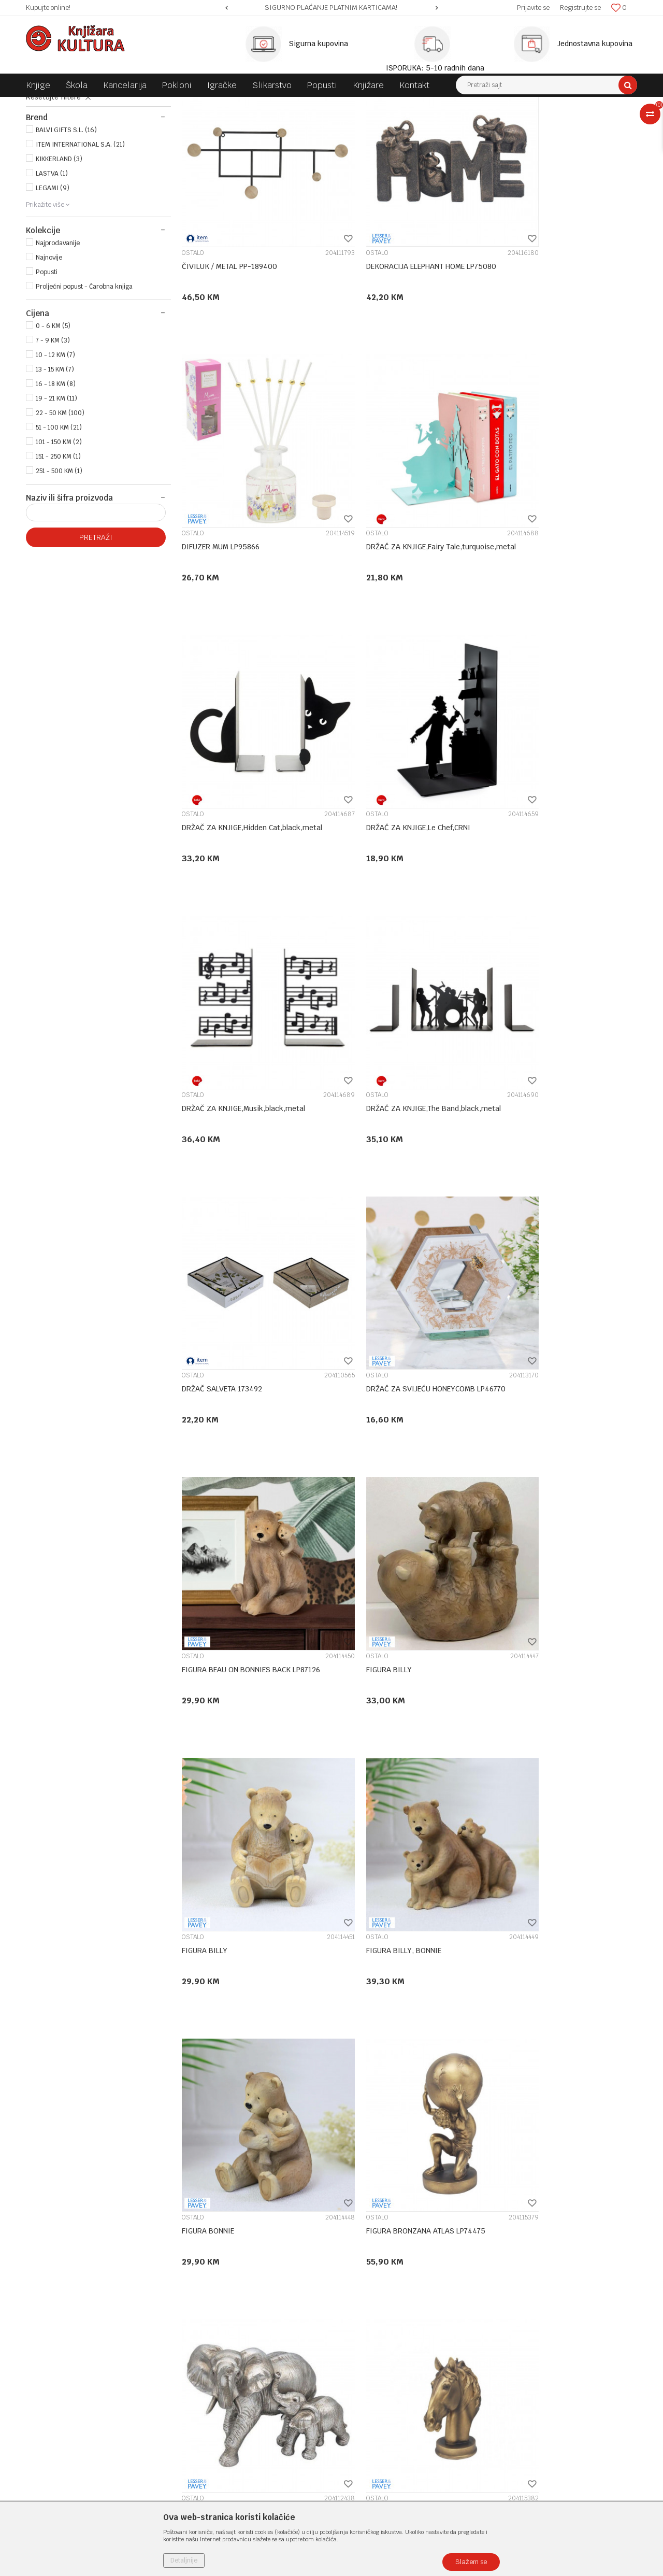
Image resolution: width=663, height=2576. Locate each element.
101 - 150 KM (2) (59, 539)
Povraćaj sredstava (368, 2411)
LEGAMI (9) (52, 285)
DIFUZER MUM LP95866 (531, 334)
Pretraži (95, 634)
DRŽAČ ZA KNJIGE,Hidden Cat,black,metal (407, 586)
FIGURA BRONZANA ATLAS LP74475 (241, 1593)
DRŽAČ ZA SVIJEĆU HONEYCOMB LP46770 (251, 1089)
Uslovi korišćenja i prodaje (380, 2293)
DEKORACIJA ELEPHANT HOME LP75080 (402, 334)
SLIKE (41, 148)
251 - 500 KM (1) (59, 568)
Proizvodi (94, 105)
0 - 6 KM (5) (53, 423)
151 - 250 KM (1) (58, 553)
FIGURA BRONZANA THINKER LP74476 (245, 2097)
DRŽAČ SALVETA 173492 (533, 838)
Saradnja (196, 2320)
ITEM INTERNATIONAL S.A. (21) (80, 241)
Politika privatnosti (369, 2307)
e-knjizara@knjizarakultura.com (80, 2373)
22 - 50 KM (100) (60, 510)
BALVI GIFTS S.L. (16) (66, 227)
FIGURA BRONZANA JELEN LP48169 (395, 1845)
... (440, 2199)
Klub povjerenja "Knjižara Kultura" (237, 2347)
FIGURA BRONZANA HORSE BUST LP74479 (563, 1593)
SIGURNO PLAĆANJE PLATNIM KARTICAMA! (331, 7)
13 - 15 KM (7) (55, 466)
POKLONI (129, 105)
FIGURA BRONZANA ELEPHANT (387, 1593)
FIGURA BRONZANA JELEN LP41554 (240, 1845)
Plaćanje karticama (369, 2347)
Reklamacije (357, 2398)
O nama (194, 2293)
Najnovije (49, 354)
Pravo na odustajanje (372, 2425)
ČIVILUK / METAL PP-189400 (229, 334)
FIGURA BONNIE (519, 1341)
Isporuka (351, 2361)
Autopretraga (385, 124)
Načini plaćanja (362, 2334)
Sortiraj (430, 124)
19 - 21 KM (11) (56, 495)
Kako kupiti (356, 2320)
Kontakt (195, 2334)
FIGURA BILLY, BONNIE (374, 1341)
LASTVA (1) (52, 270)
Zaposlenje (199, 2307)
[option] (331, 8)
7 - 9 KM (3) (53, 437)
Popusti (46, 369)
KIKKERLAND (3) (59, 256)
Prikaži (528, 124)
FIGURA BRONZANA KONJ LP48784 (550, 1845)
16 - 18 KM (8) (56, 481)
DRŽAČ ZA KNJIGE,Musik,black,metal (243, 838)
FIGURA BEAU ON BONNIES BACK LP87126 (406, 1089)
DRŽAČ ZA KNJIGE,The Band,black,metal (404, 838)
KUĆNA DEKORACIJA (181, 105)
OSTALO (48, 171)
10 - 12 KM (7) (55, 452)
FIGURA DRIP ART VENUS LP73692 (393, 2097)
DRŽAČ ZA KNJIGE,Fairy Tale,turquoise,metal (221, 591)
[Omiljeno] (619, 7)
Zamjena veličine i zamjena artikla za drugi (400, 2379)
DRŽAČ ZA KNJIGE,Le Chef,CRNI (545, 586)
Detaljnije (183, 2560)
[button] (546, 85)
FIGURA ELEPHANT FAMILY (536, 2097)
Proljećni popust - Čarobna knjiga (84, 383)
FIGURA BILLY (515, 1089)
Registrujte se (580, 7)
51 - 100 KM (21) (59, 524)
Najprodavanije (58, 340)
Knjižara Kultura (48, 105)
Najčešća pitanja (365, 2438)
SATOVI (46, 159)
